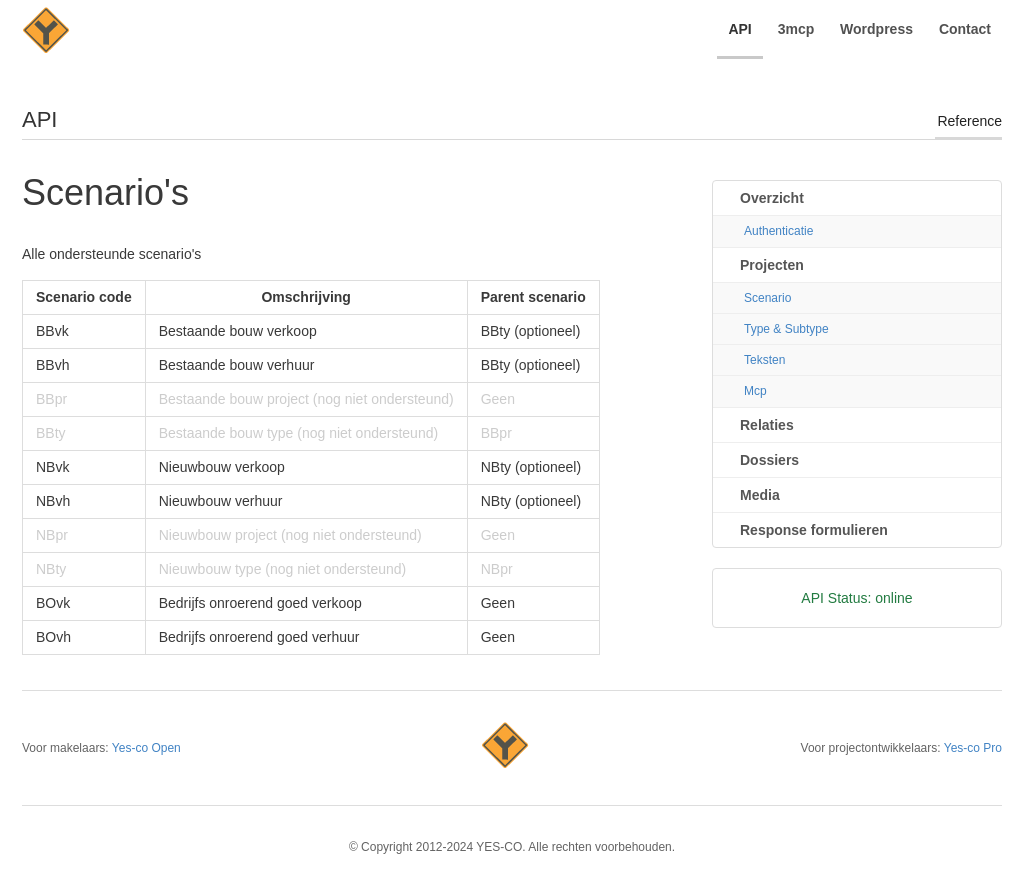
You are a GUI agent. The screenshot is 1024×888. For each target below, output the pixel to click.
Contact (965, 29)
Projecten (772, 265)
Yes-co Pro (973, 748)
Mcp (755, 391)
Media (760, 495)
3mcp (796, 29)
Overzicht (772, 198)
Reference (969, 121)
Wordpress (876, 29)
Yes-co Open (146, 748)
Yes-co (505, 748)
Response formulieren (814, 530)
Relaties (767, 425)
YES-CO (46, 33)
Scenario (767, 298)
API (739, 29)
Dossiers (769, 460)
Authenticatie (778, 231)
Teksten (764, 360)
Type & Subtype (786, 329)
